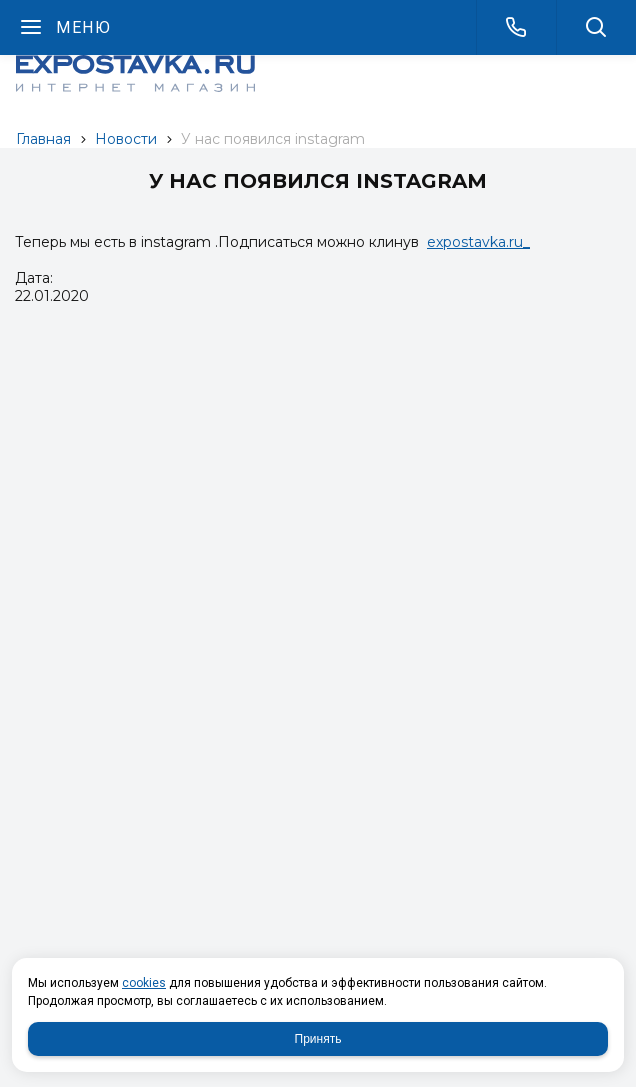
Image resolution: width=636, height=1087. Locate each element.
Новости (126, 139)
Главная (43, 139)
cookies (144, 983)
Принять (318, 1039)
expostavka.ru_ (478, 242)
